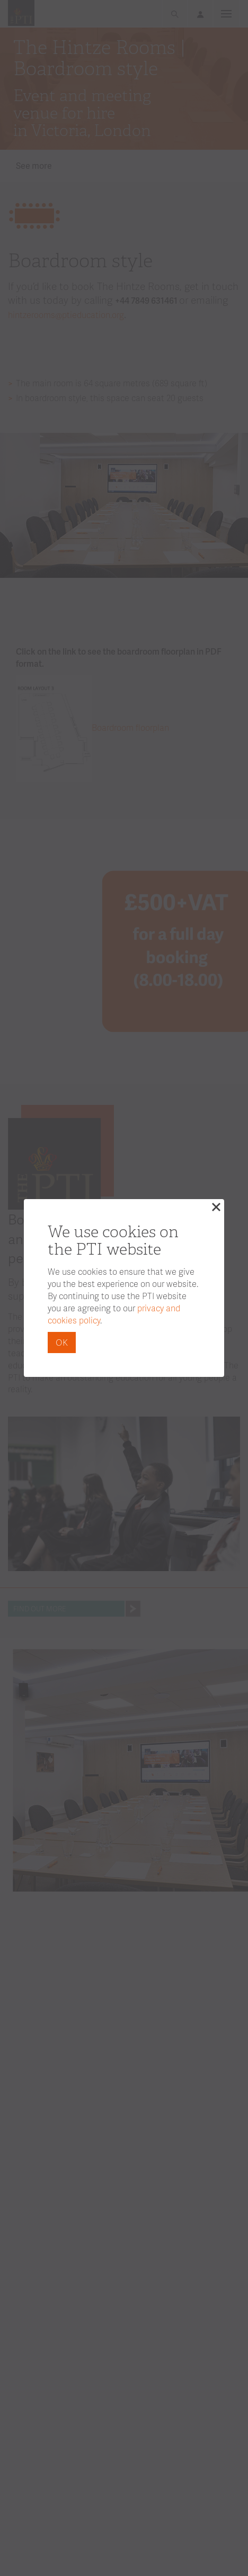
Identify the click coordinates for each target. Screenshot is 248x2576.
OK (62, 1342)
